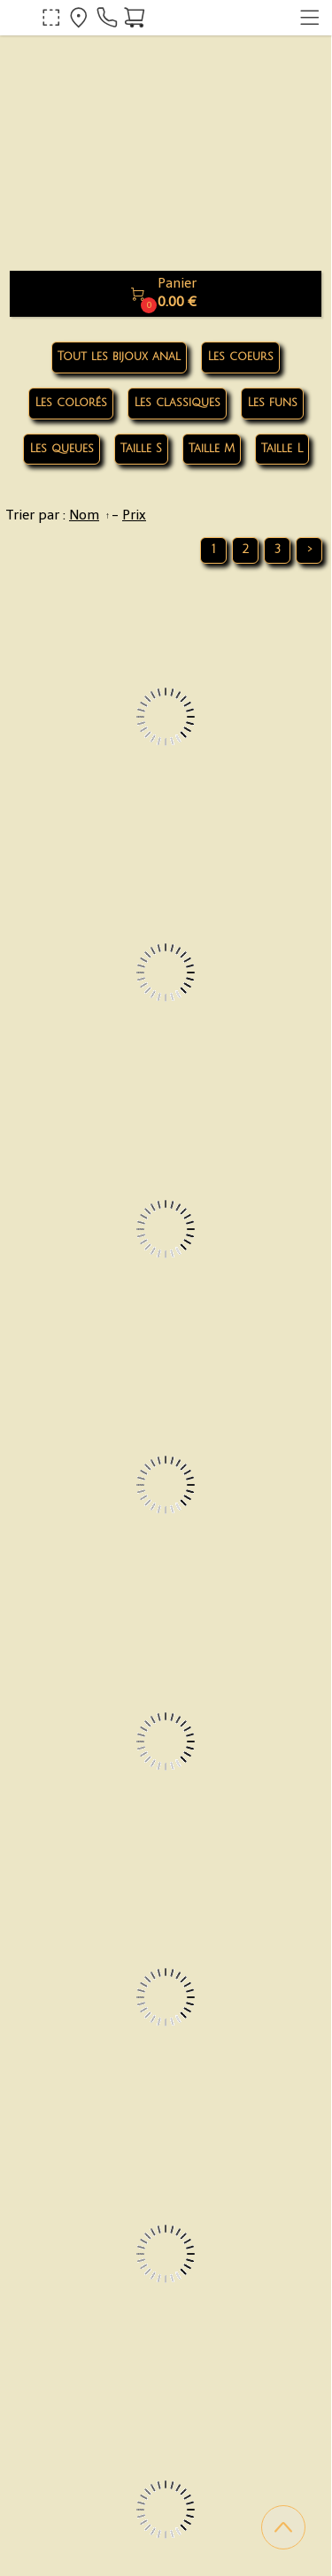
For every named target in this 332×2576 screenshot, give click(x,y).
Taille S (141, 448)
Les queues (61, 448)
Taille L (282, 448)
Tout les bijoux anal (119, 356)
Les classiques (177, 402)
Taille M (212, 448)
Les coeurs (240, 356)
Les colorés (71, 402)
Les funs (272, 402)
